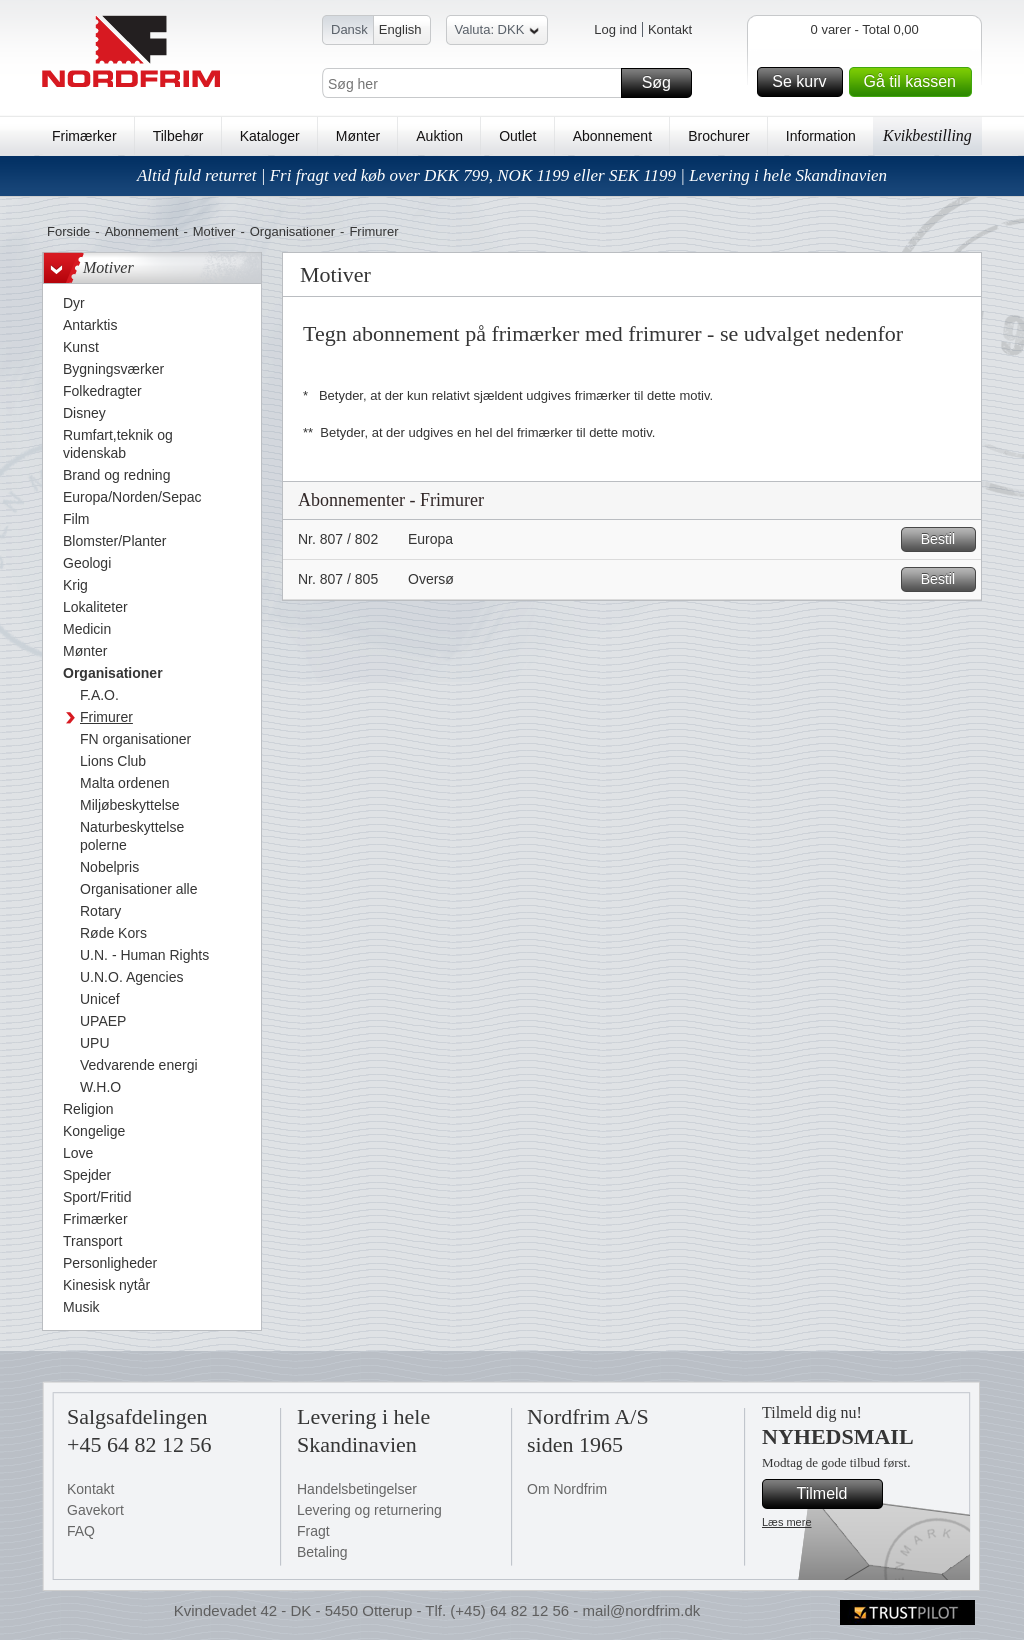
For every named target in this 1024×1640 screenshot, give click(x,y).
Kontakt (670, 29)
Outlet (517, 136)
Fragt (313, 1531)
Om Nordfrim (567, 1489)
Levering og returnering (369, 1510)
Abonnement (612, 136)
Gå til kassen (915, 82)
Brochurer (718, 136)
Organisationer (292, 231)
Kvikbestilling (927, 135)
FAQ (81, 1531)
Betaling (322, 1552)
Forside (68, 231)
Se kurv (804, 82)
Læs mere (787, 1522)
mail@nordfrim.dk (641, 1610)
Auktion (439, 136)
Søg (664, 83)
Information (821, 136)
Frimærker (84, 136)
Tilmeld (837, 1494)
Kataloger (270, 136)
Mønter (358, 136)
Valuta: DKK (497, 32)
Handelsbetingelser (357, 1489)
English (400, 29)
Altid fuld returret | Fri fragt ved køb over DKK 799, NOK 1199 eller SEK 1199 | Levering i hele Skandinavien (512, 175)
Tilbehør (178, 136)
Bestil (945, 539)
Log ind (615, 29)
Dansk (349, 29)
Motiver (214, 231)
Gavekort (95, 1510)
